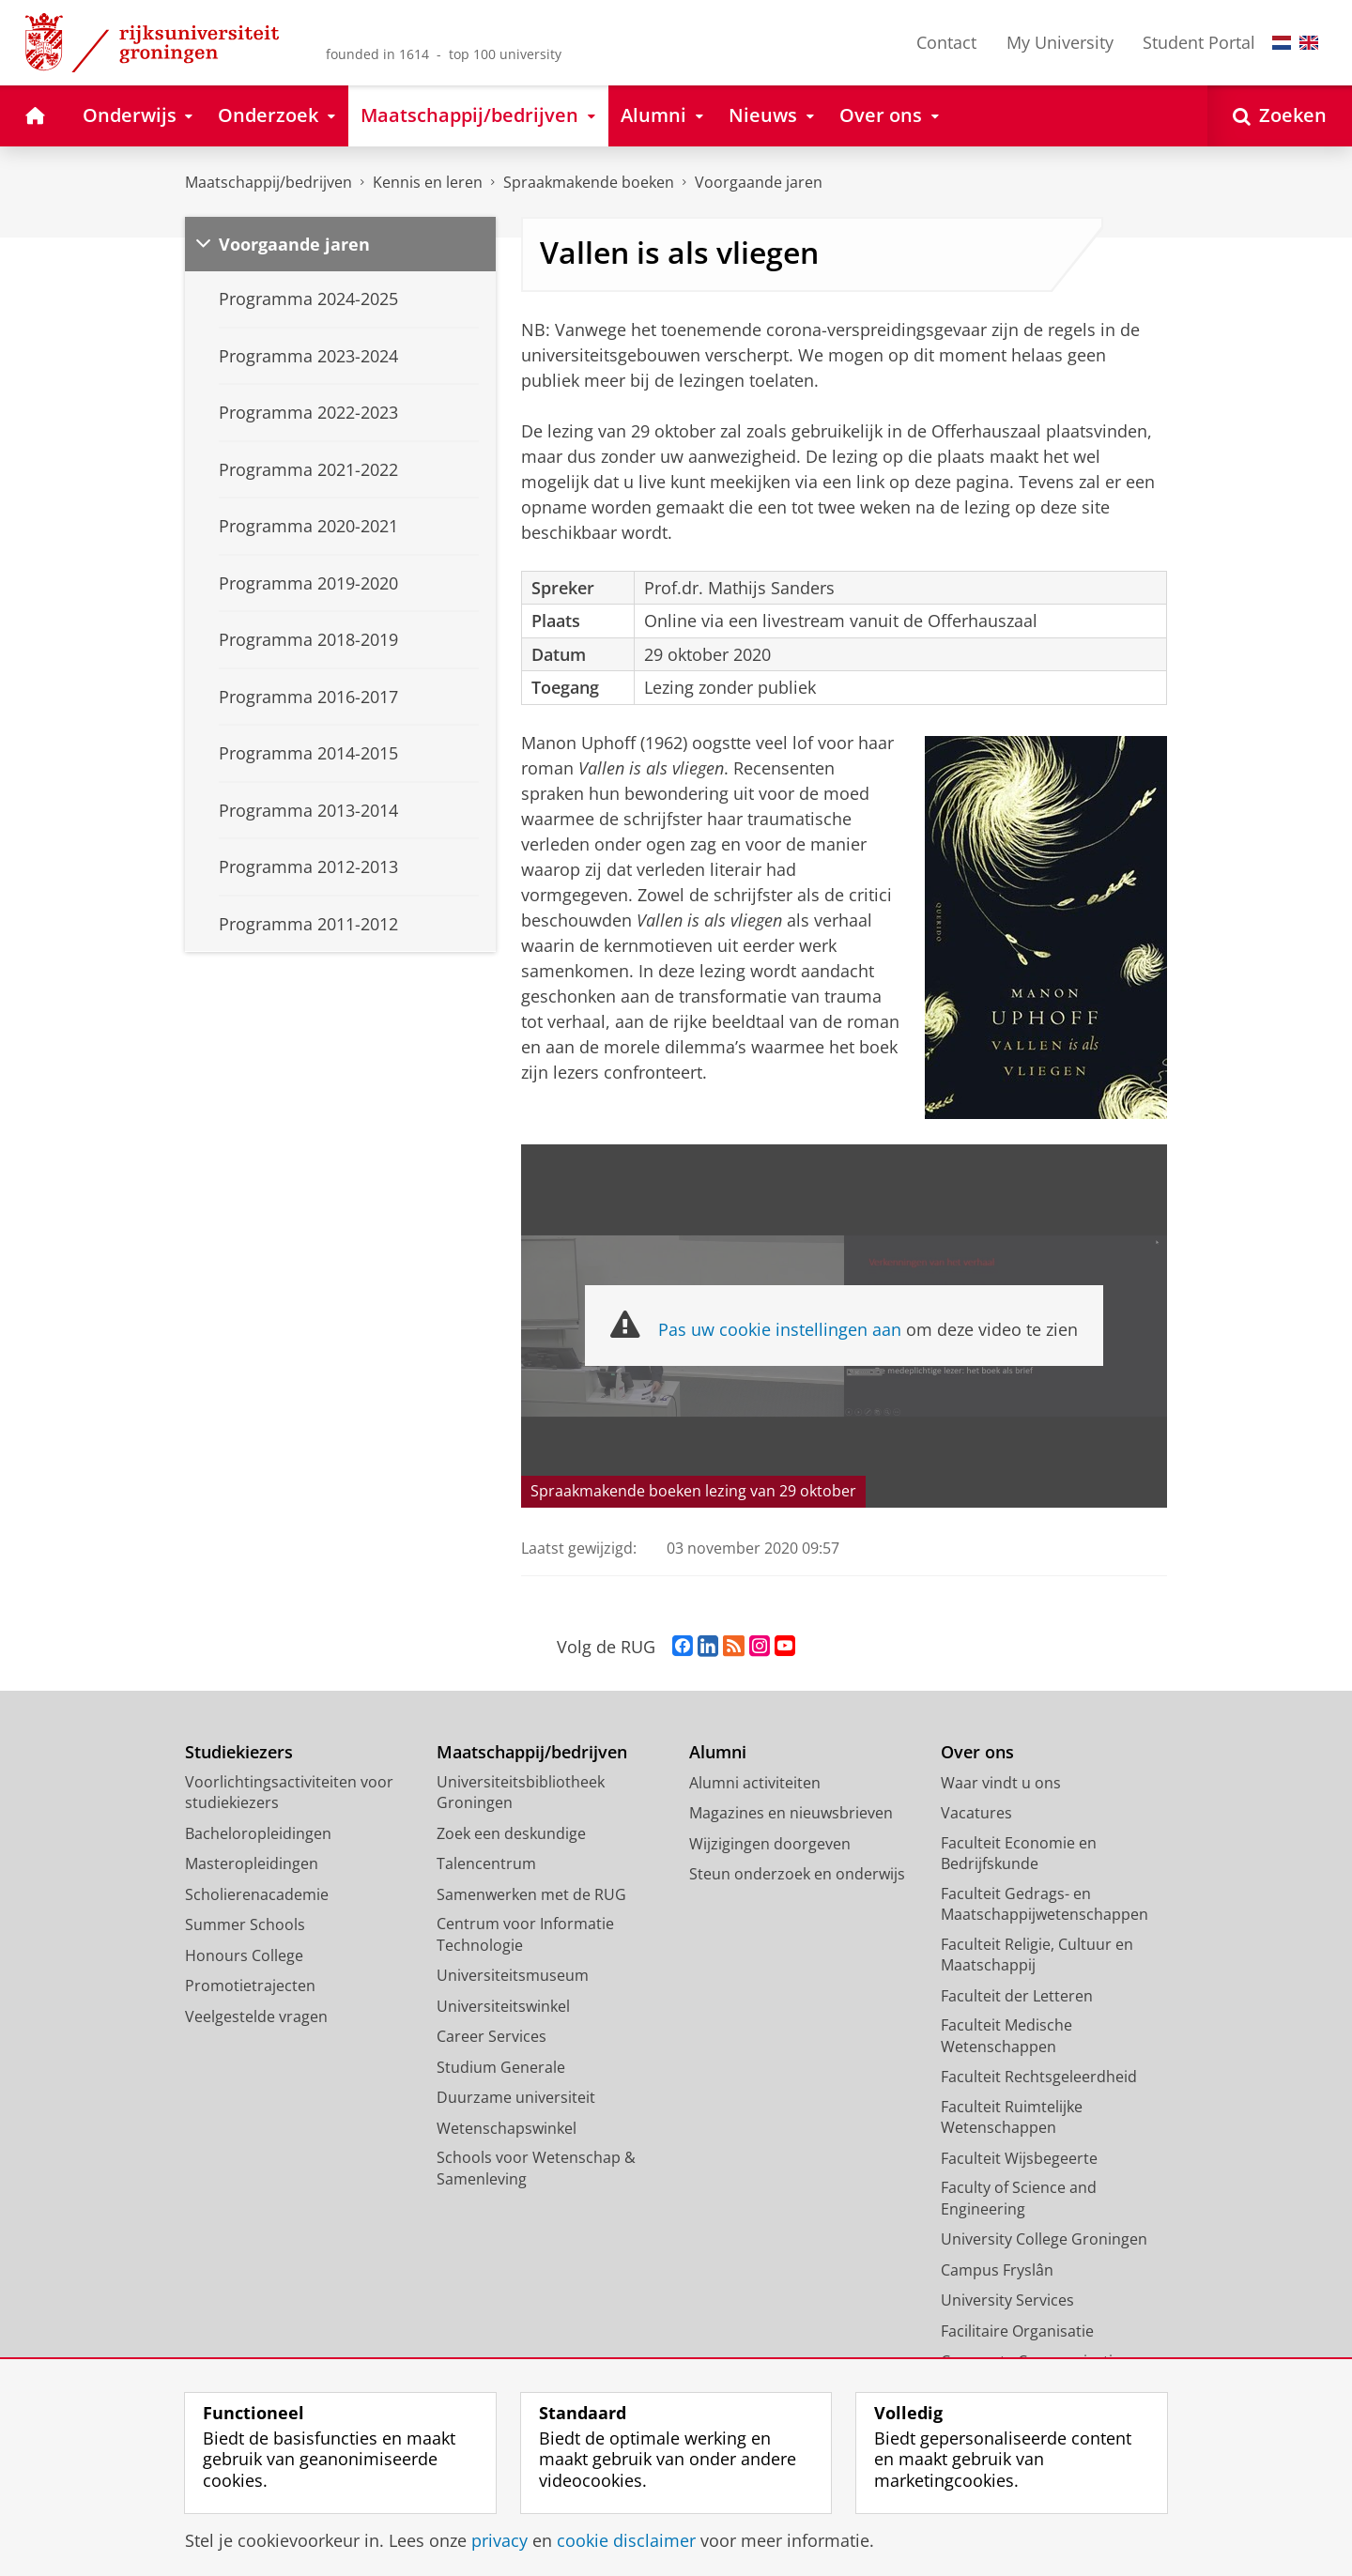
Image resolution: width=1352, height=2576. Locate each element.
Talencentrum (486, 1863)
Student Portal (1199, 42)
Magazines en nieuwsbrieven (791, 1812)
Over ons (977, 1752)
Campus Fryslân (997, 2270)
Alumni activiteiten (755, 1782)
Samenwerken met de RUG (531, 1894)
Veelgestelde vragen (256, 2016)
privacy (499, 2540)
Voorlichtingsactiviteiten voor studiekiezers (289, 1792)
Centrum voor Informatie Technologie (525, 1934)
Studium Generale (501, 2067)
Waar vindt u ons (1001, 1782)
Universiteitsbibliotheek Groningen (521, 1792)
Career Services (491, 2036)
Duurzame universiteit (516, 2097)
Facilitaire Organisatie (1017, 2331)
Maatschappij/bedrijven (268, 182)
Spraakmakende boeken (588, 182)
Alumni (717, 1752)
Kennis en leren (428, 182)
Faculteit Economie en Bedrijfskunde (1019, 1853)
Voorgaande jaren (758, 182)
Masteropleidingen (251, 1863)
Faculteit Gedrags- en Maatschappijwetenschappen (1044, 1904)
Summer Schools (245, 1924)
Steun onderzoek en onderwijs (797, 1873)
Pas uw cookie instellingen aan (779, 1329)
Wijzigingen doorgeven (770, 1843)
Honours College (244, 1955)
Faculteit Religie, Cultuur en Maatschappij (1037, 1955)
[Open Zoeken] (1279, 115)
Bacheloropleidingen (258, 1833)
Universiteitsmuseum (513, 1975)
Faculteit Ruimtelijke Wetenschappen (1012, 2117)
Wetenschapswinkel (506, 2128)
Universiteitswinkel (503, 2006)
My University (1060, 42)
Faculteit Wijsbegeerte (1019, 2158)
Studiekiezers (239, 1752)
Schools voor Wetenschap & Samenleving (536, 2168)
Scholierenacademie (257, 1894)
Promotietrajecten (250, 1985)
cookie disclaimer (626, 2540)
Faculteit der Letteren (1017, 1996)
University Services (1007, 2300)
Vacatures (976, 1812)
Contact (946, 42)
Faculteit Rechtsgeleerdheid (1039, 2076)
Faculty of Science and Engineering (1019, 2198)
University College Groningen (1044, 2239)
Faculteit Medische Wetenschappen (1006, 2036)
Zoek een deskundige (511, 1833)
